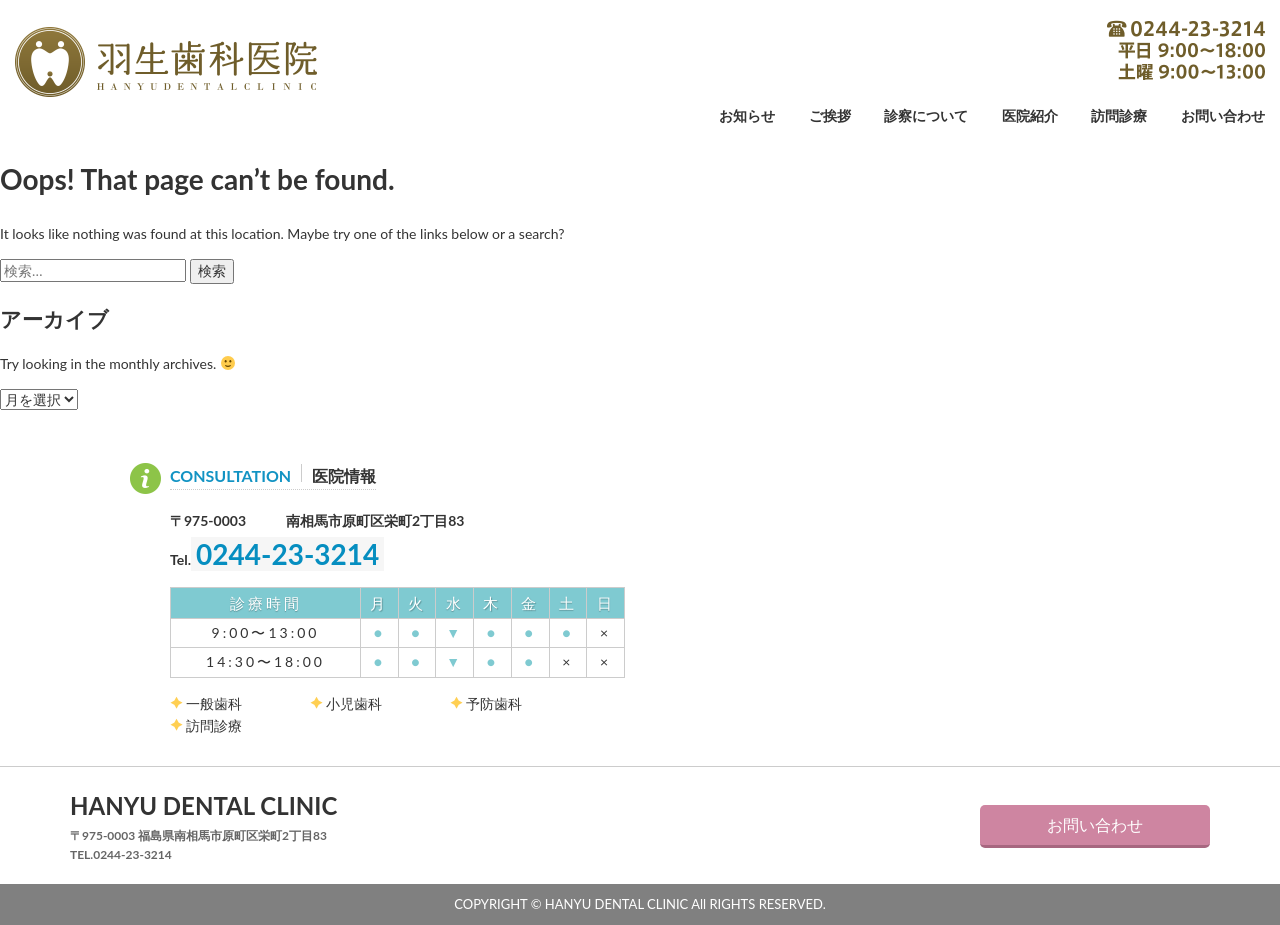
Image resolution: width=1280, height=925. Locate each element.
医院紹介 (1030, 116)
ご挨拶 (830, 116)
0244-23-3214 (1186, 50)
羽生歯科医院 (166, 62)
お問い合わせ (1223, 116)
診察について (926, 116)
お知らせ (747, 116)
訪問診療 (1119, 116)
